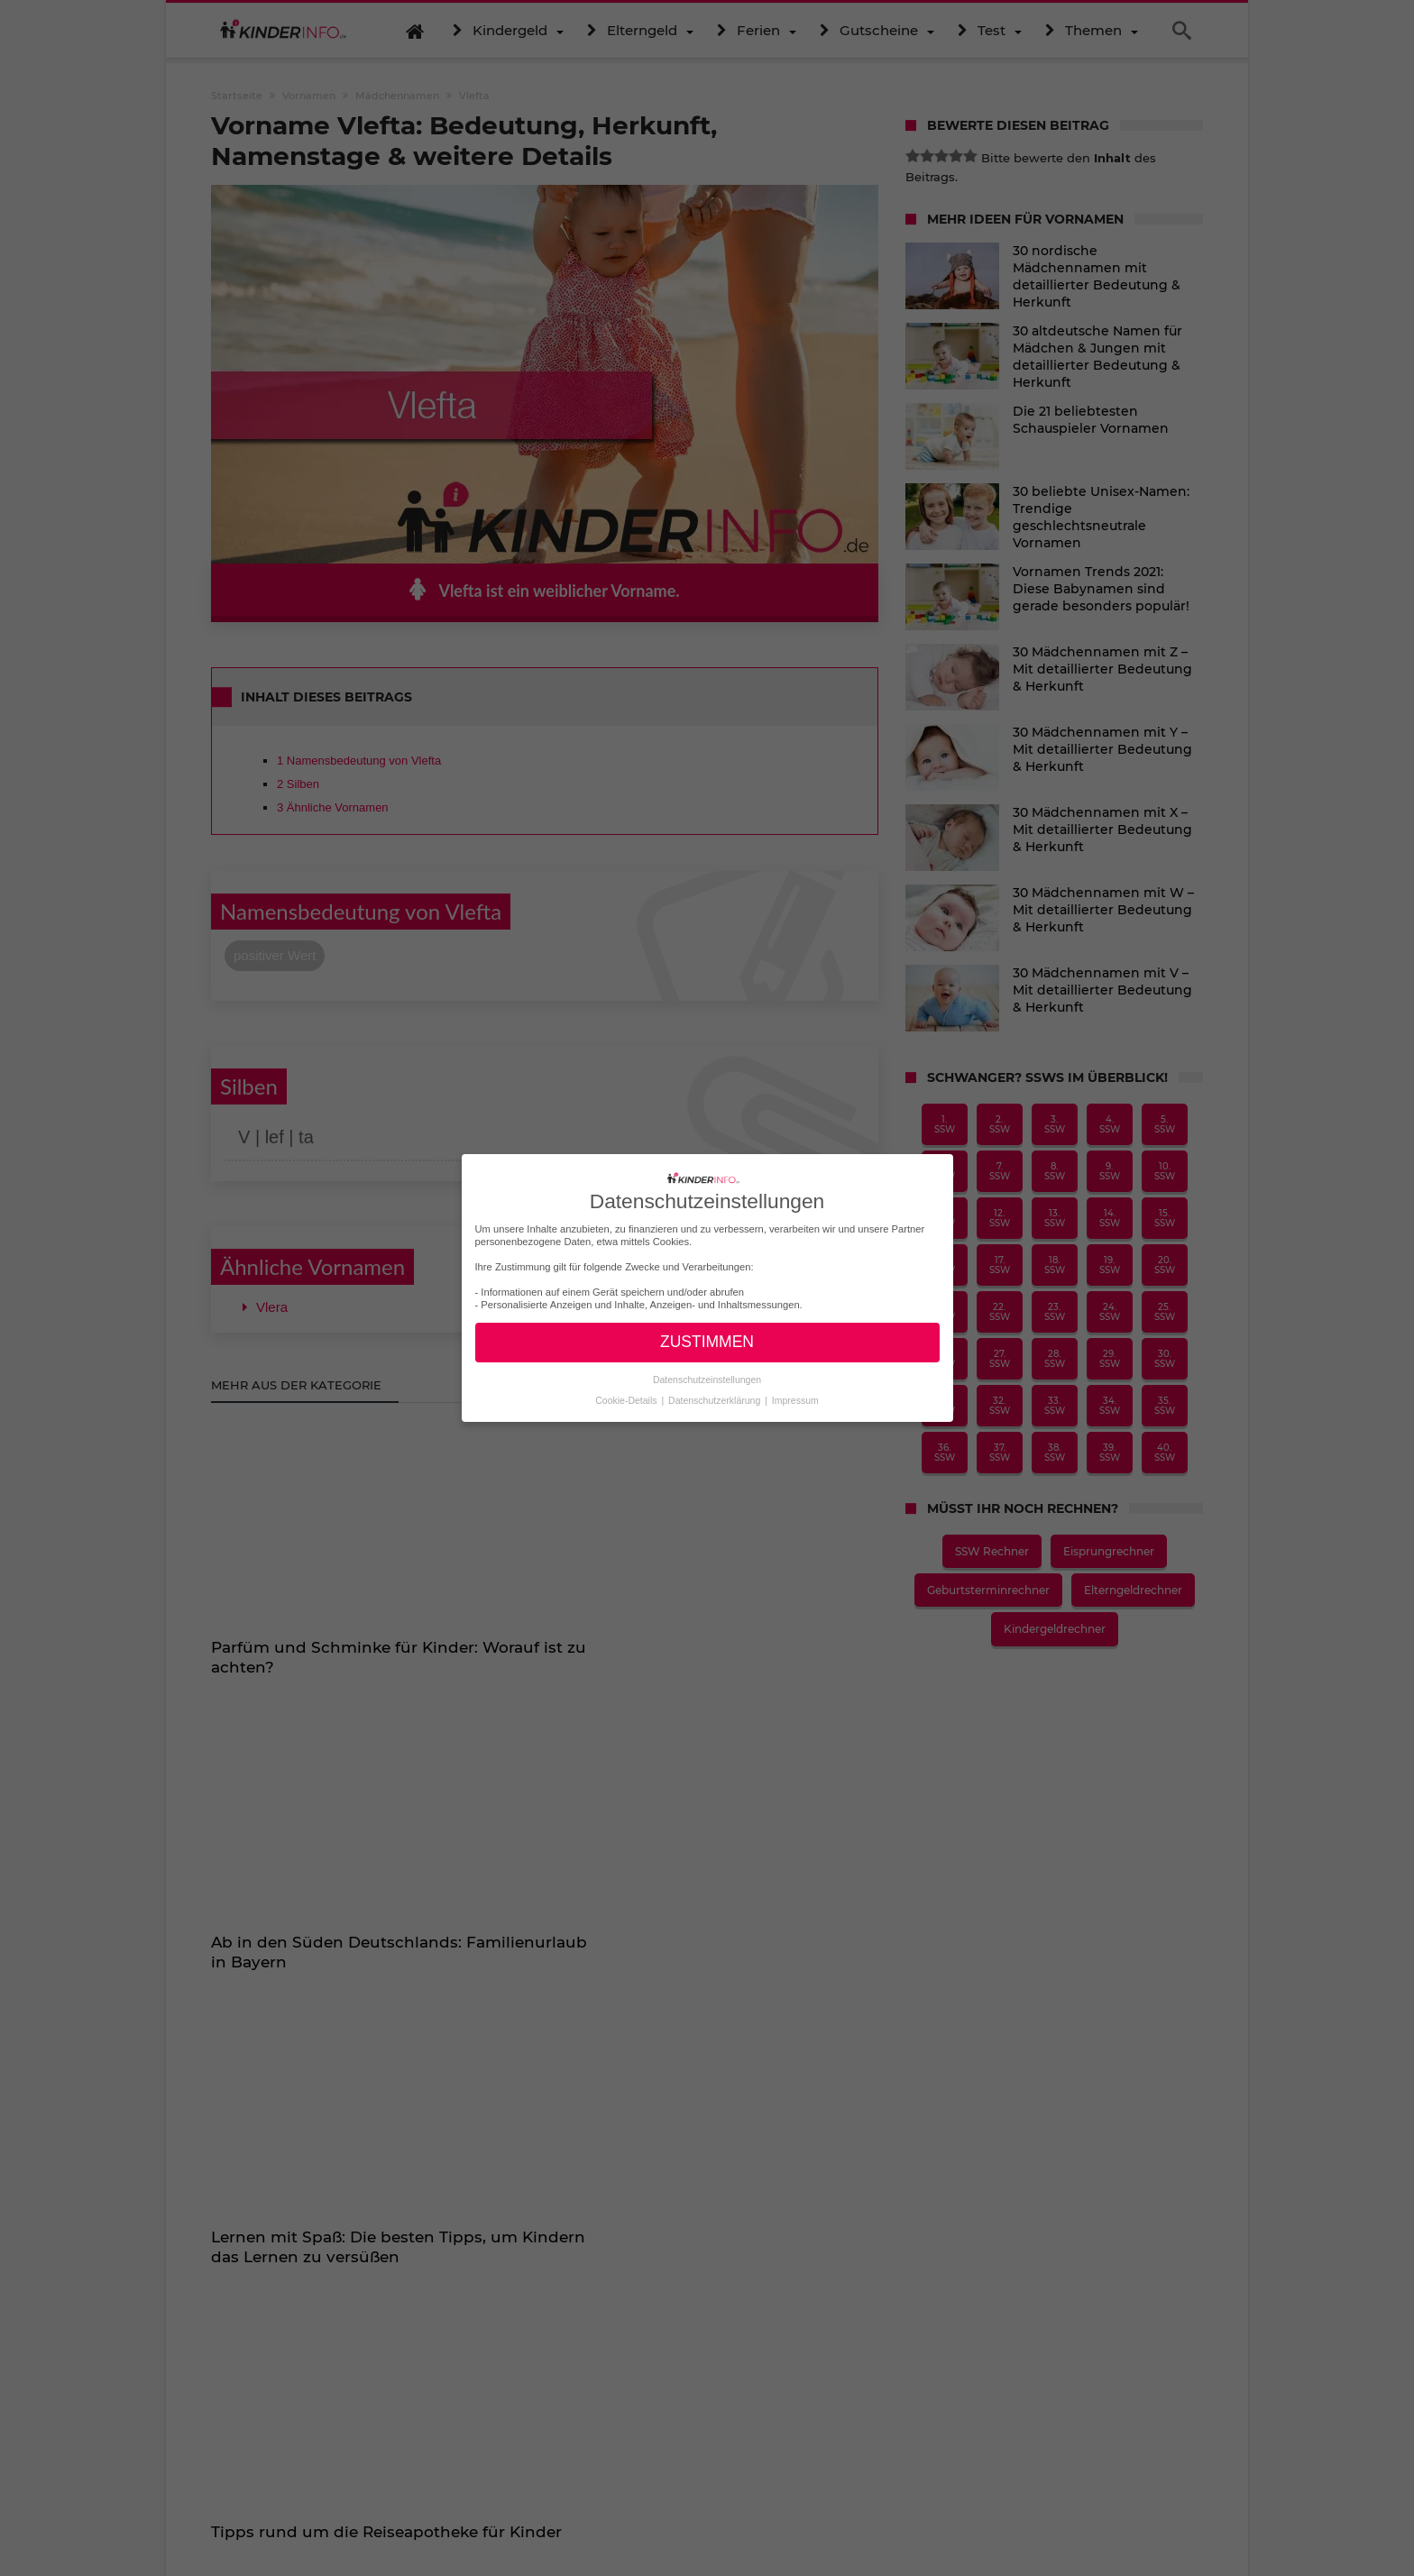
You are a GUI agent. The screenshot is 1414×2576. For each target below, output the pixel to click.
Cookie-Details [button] (627, 1400)
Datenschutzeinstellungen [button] (707, 1379)
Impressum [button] (795, 1400)
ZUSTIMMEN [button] (707, 1342)
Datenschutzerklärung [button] (715, 1400)
